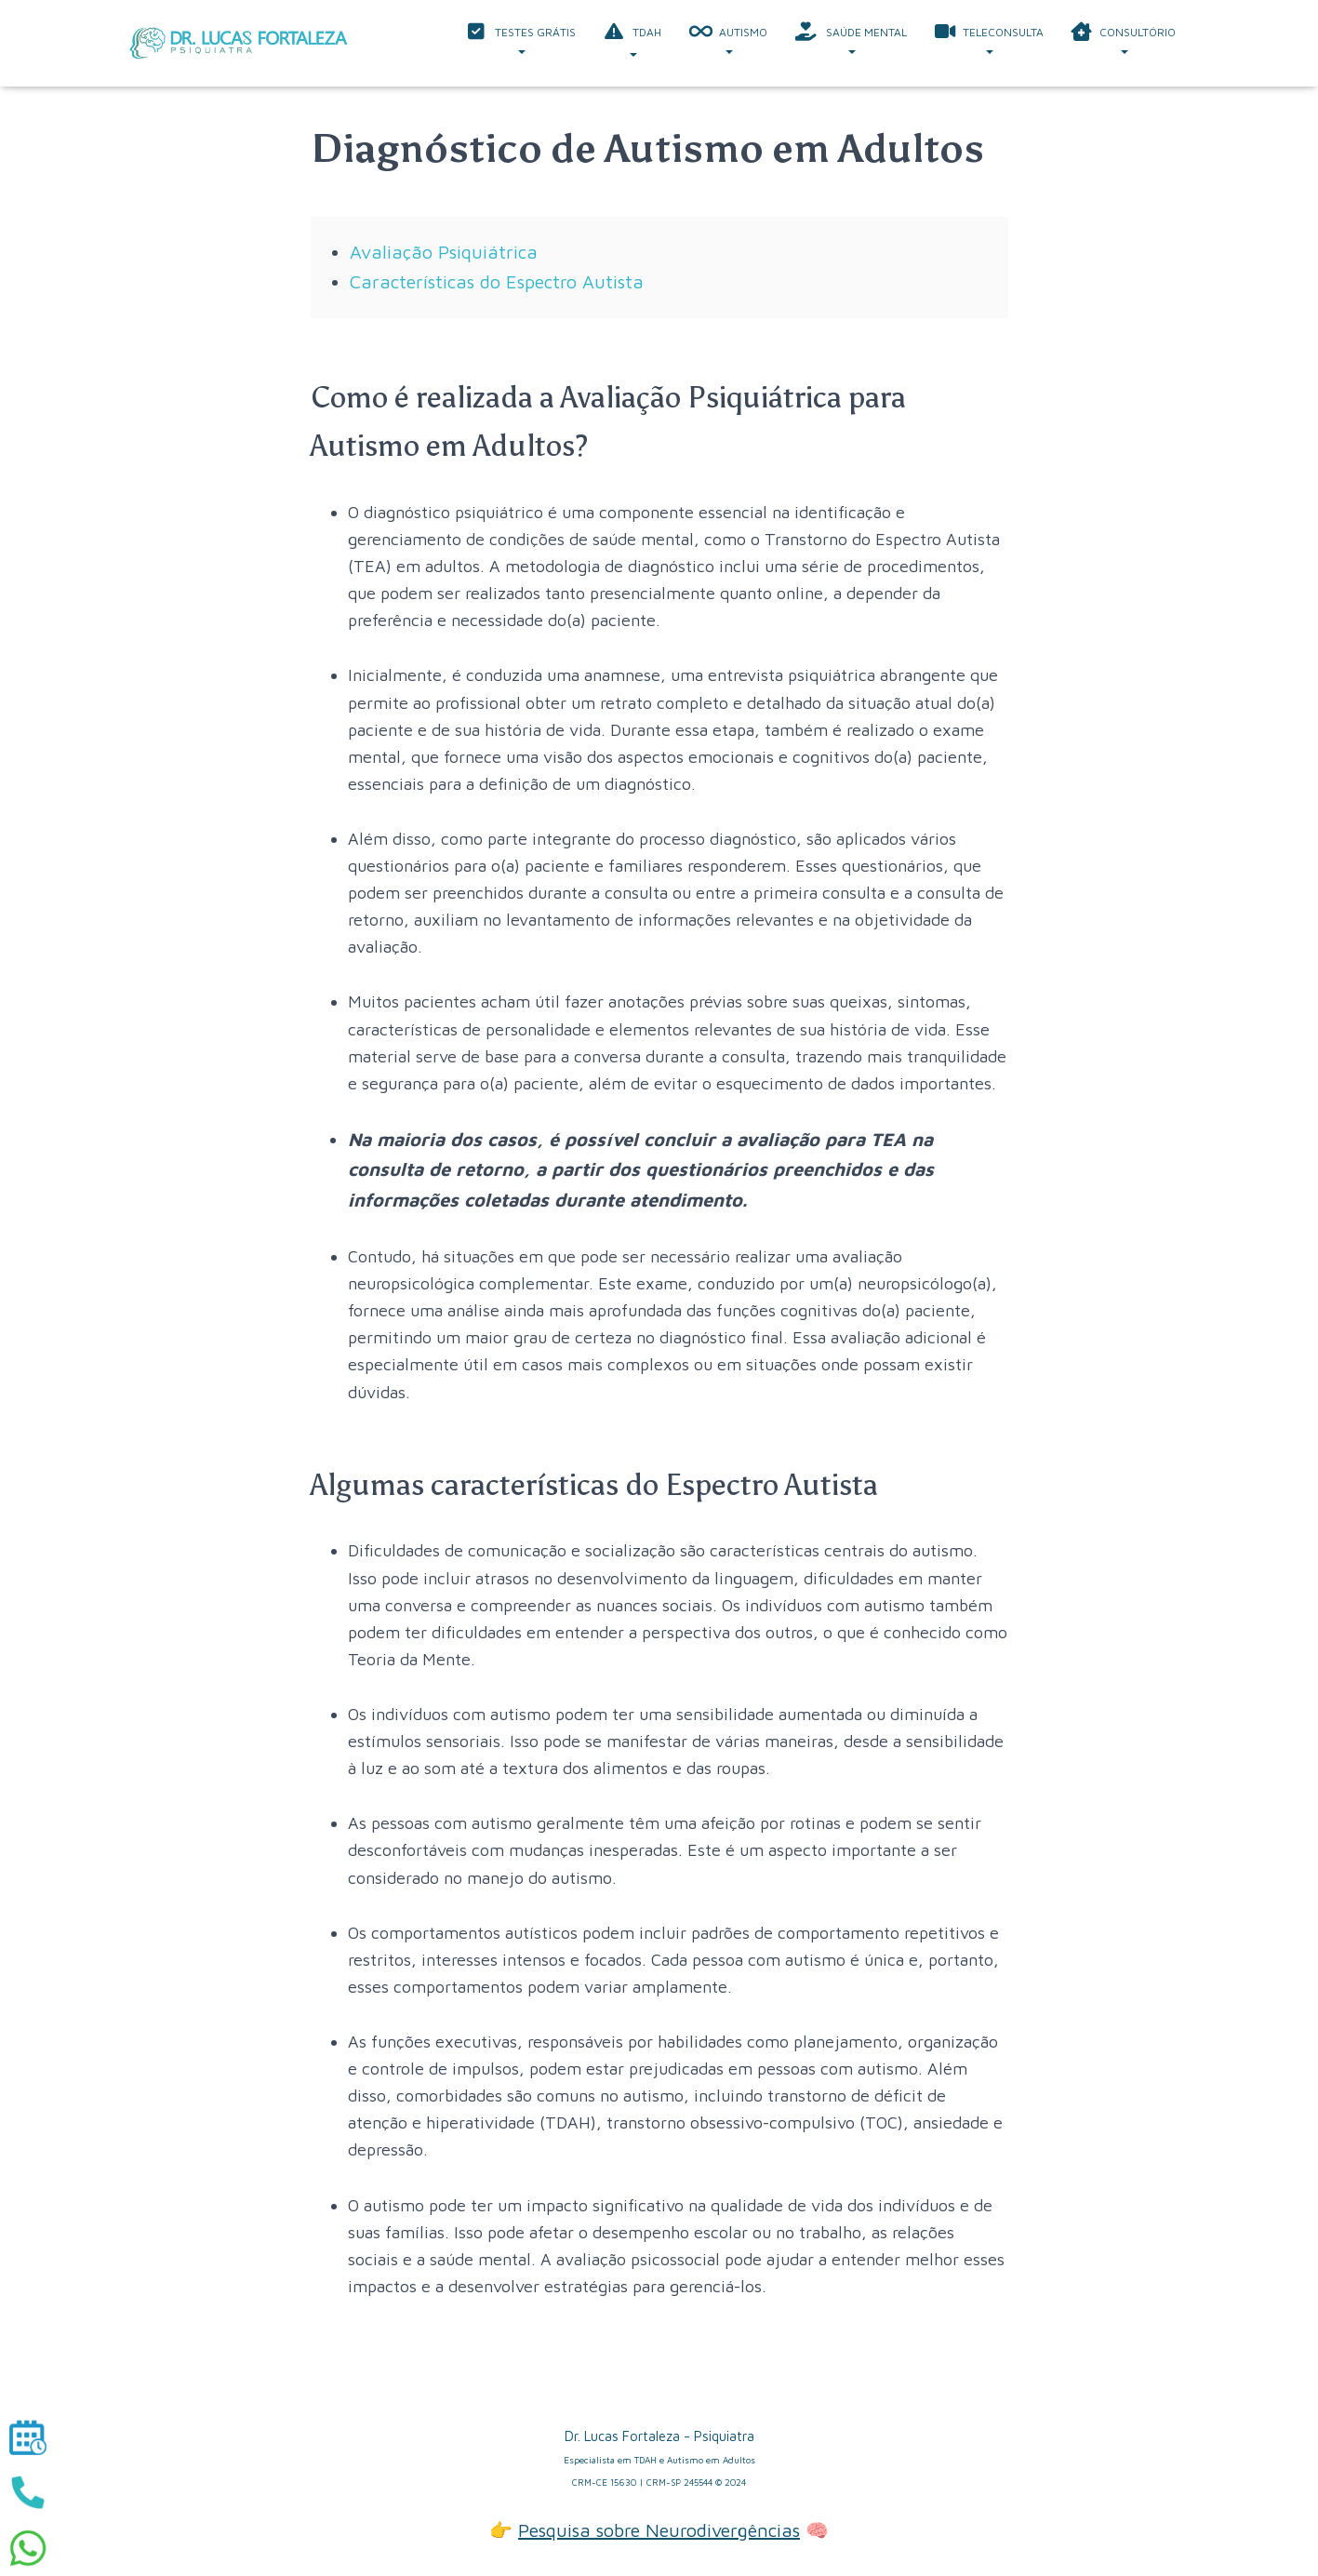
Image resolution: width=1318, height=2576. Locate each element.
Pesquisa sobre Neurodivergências (659, 2530)
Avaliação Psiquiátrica (444, 251)
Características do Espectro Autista (497, 281)
